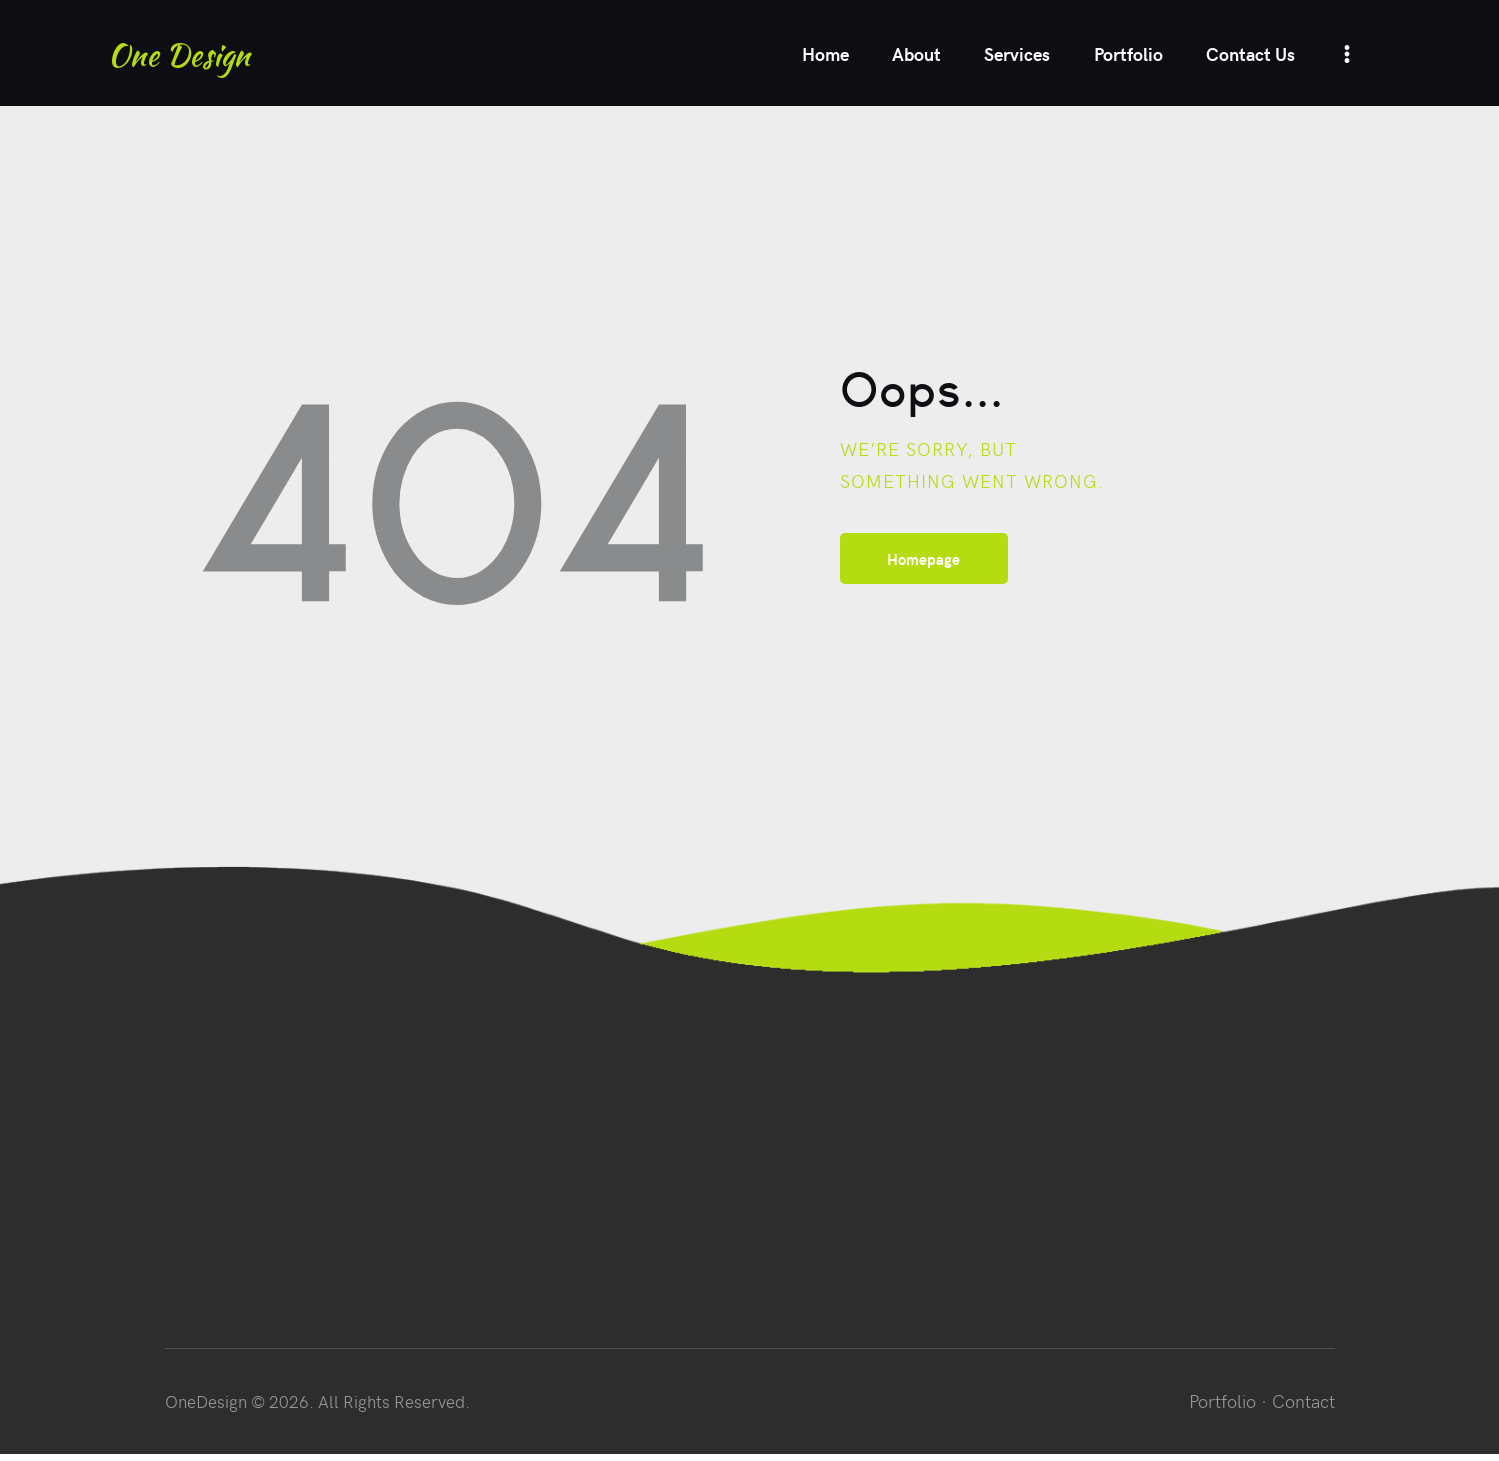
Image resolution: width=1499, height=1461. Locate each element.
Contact (1303, 1407)
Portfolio (1222, 1407)
